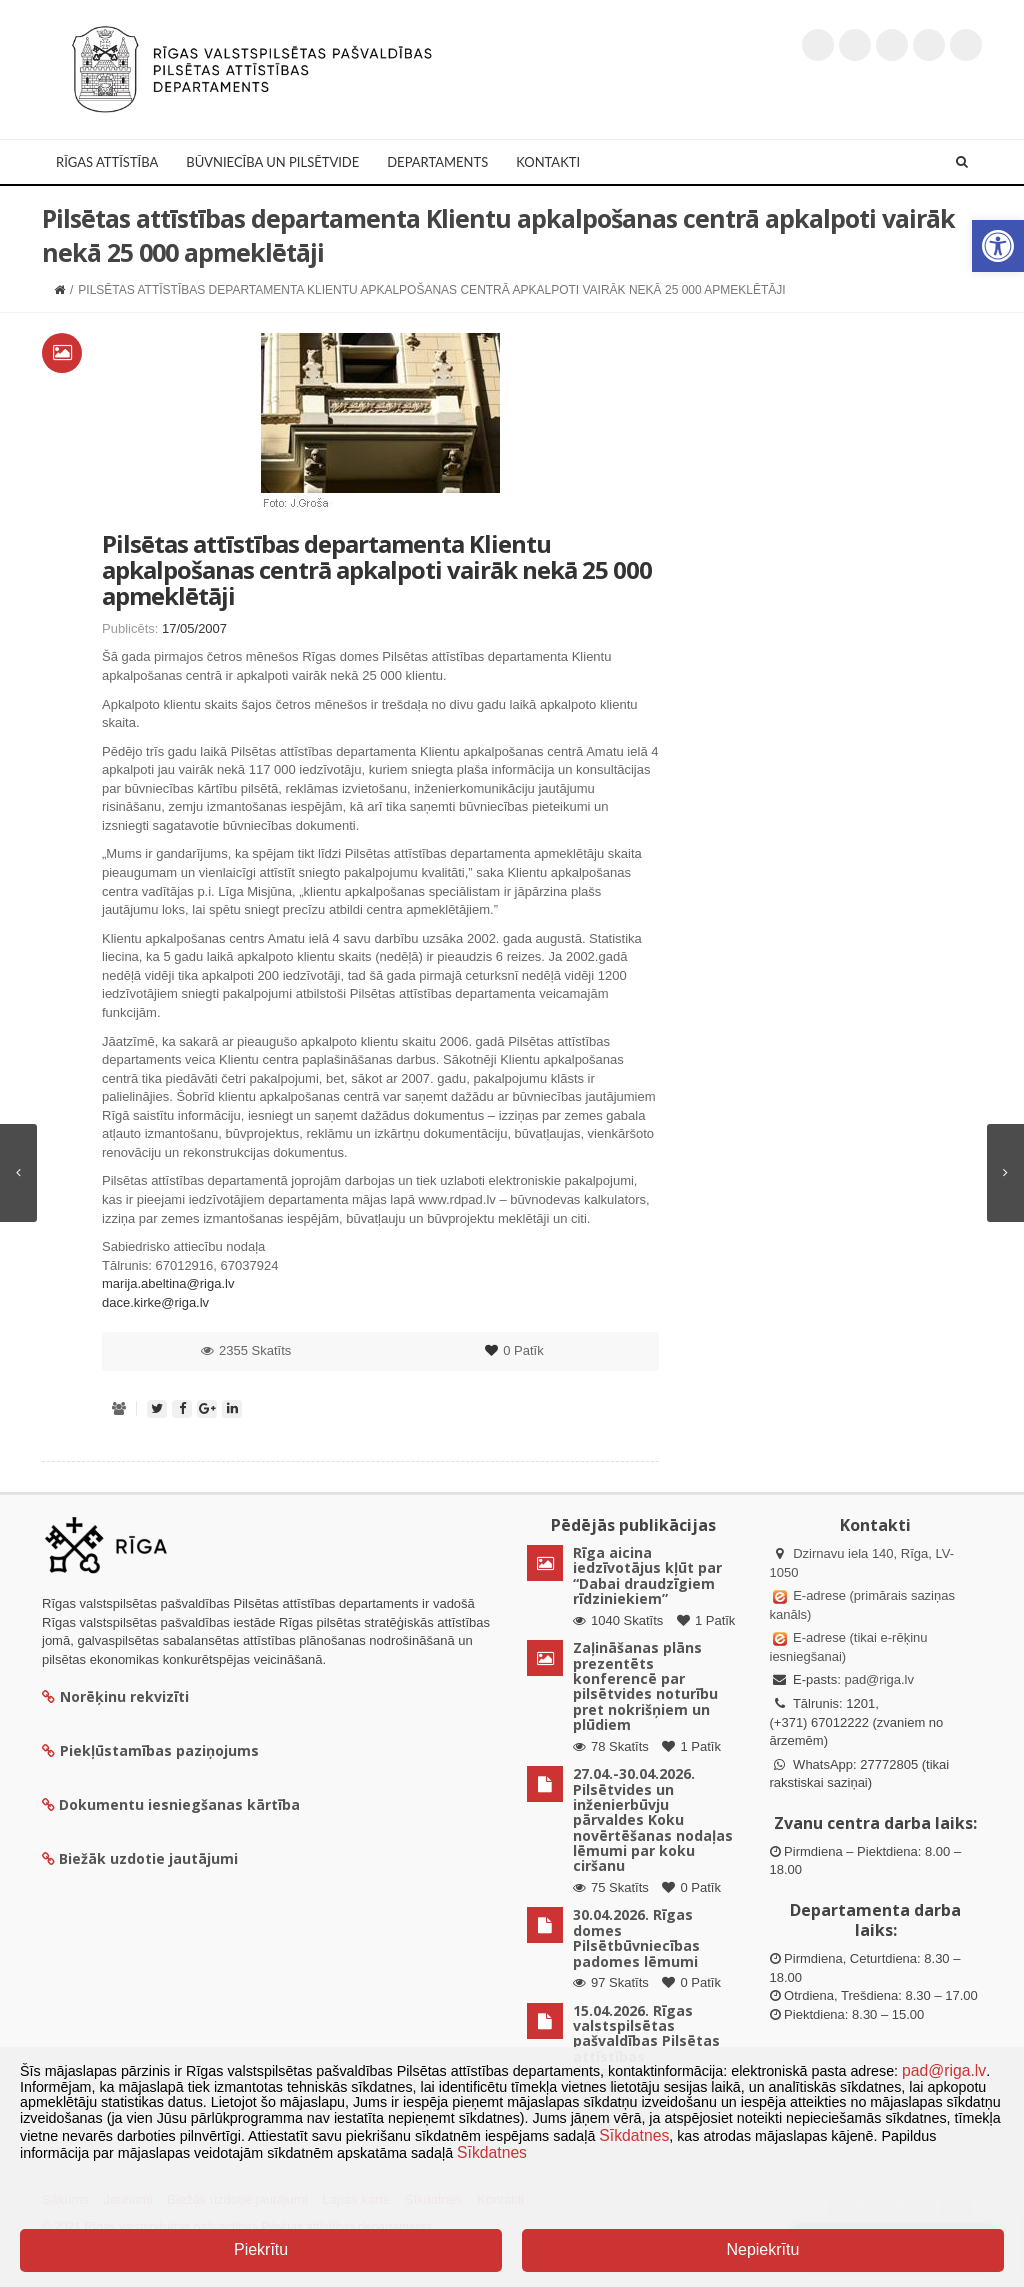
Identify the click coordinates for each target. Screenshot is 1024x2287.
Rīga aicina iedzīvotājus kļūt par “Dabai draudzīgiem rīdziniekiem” (647, 1575)
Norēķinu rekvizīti (115, 1696)
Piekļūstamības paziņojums (150, 1750)
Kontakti (548, 162)
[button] (998, 246)
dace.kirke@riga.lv (155, 1302)
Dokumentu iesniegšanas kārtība (179, 1804)
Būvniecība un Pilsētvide (272, 162)
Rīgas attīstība (107, 162)
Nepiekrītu (762, 2249)
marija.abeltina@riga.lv (168, 1283)
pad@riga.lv (879, 1679)
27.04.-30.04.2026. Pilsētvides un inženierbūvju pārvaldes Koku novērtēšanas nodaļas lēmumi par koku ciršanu (653, 1819)
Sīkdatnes (634, 2135)
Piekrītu (261, 2249)
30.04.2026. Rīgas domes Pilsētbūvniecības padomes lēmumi (636, 1937)
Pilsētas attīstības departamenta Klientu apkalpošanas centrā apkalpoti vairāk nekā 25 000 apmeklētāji (377, 570)
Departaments (437, 162)
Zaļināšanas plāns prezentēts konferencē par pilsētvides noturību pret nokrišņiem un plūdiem (645, 1686)
